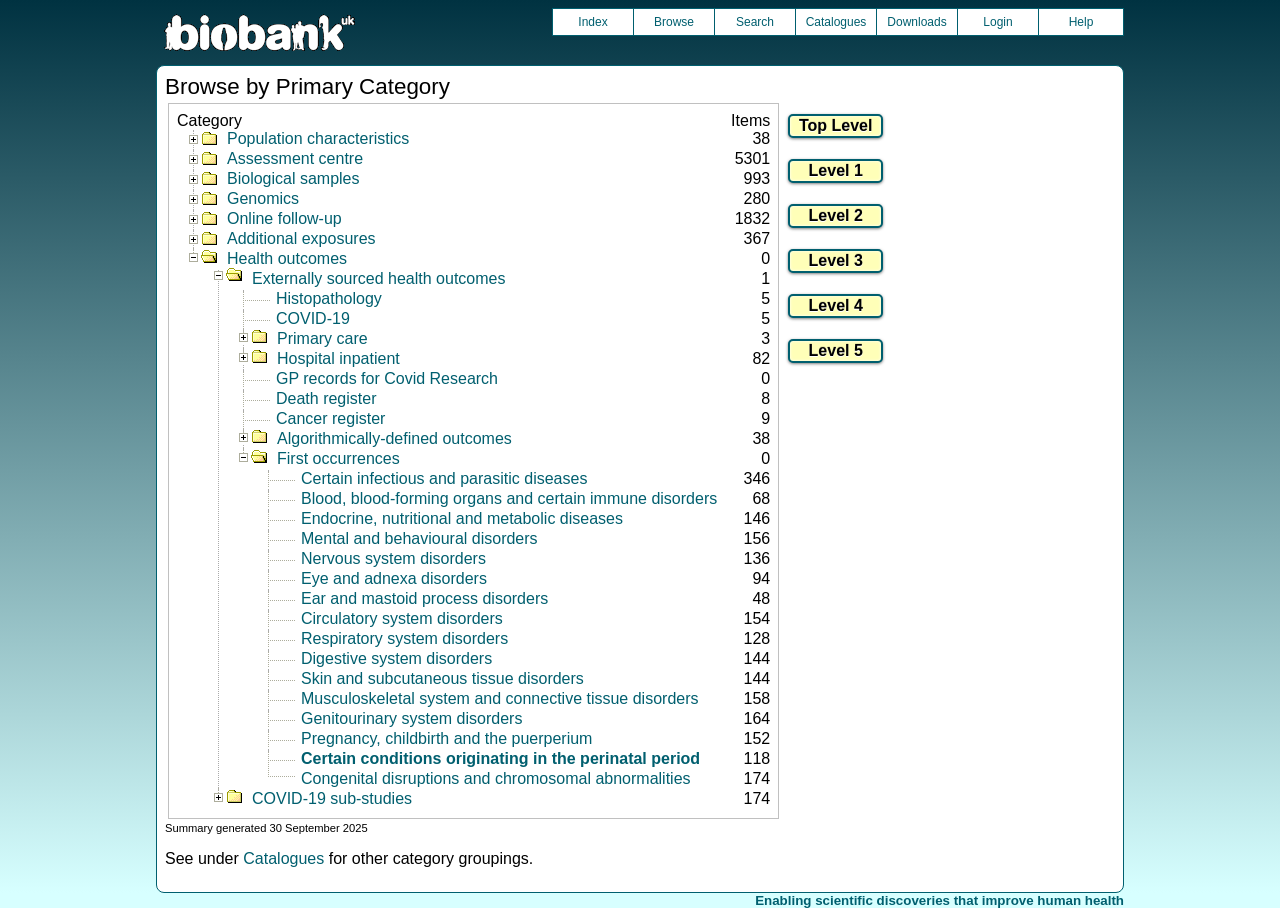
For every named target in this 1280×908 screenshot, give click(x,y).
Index (592, 22)
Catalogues (836, 22)
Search (755, 22)
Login (997, 22)
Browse (674, 22)
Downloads (916, 22)
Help (1081, 22)
